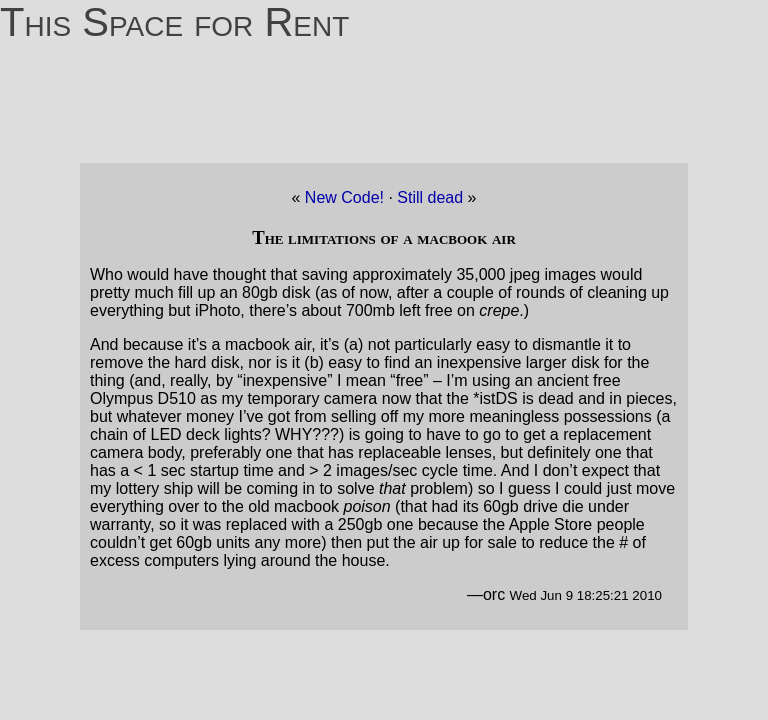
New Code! (344, 197)
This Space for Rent (174, 22)
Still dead (432, 197)
